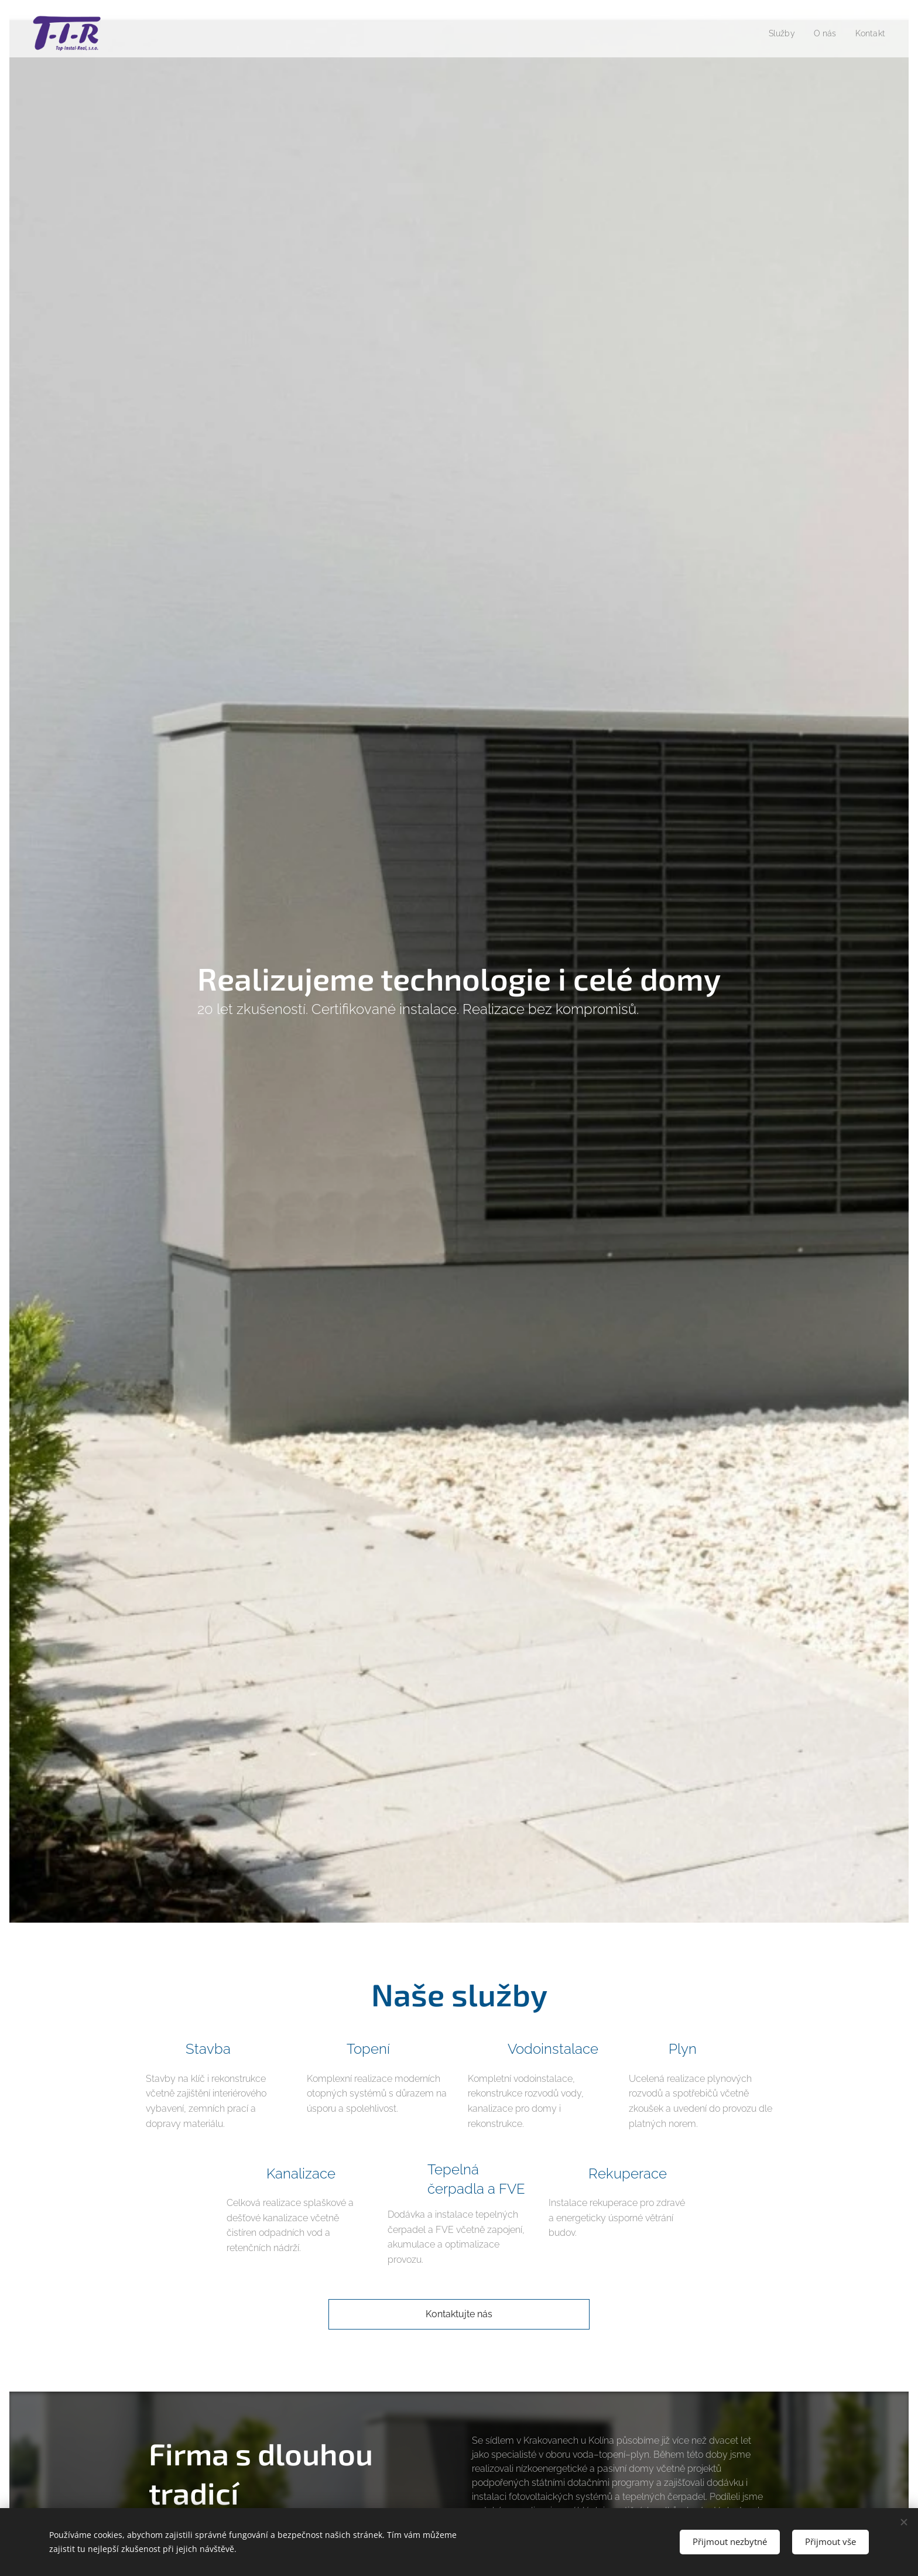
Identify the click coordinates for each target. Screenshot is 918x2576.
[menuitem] (779, 33)
